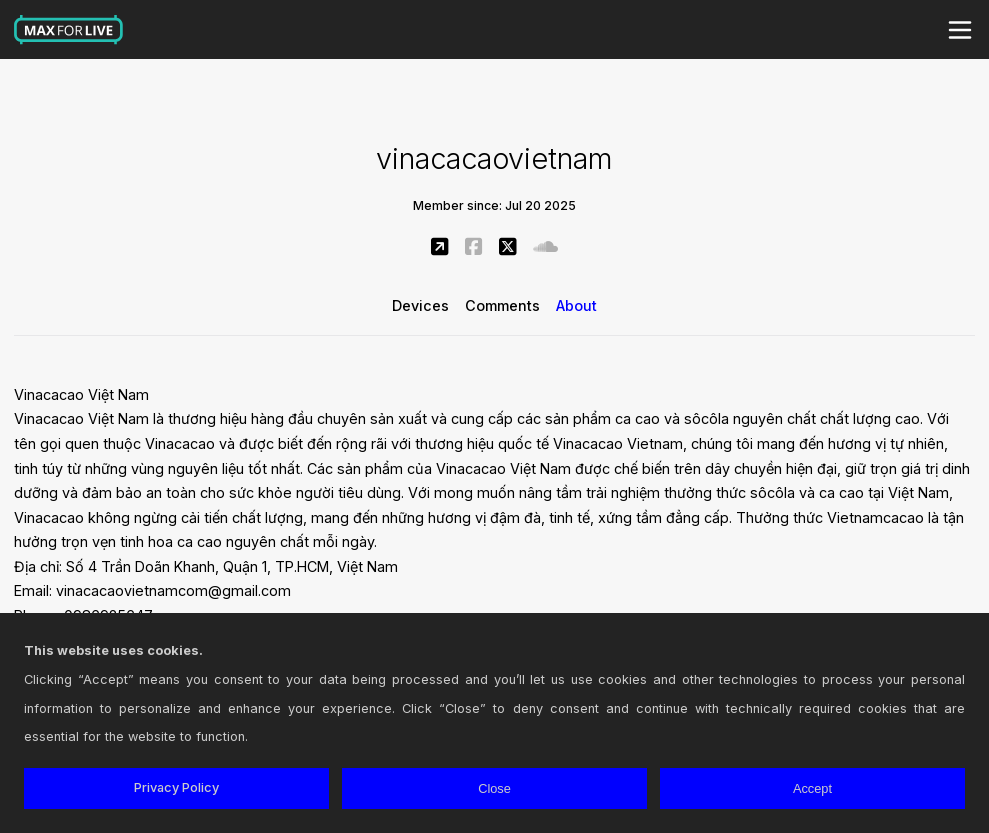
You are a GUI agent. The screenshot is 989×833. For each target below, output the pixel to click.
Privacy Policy (176, 787)
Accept (812, 788)
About (576, 305)
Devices (420, 305)
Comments (502, 305)
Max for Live (69, 30)
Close (494, 788)
